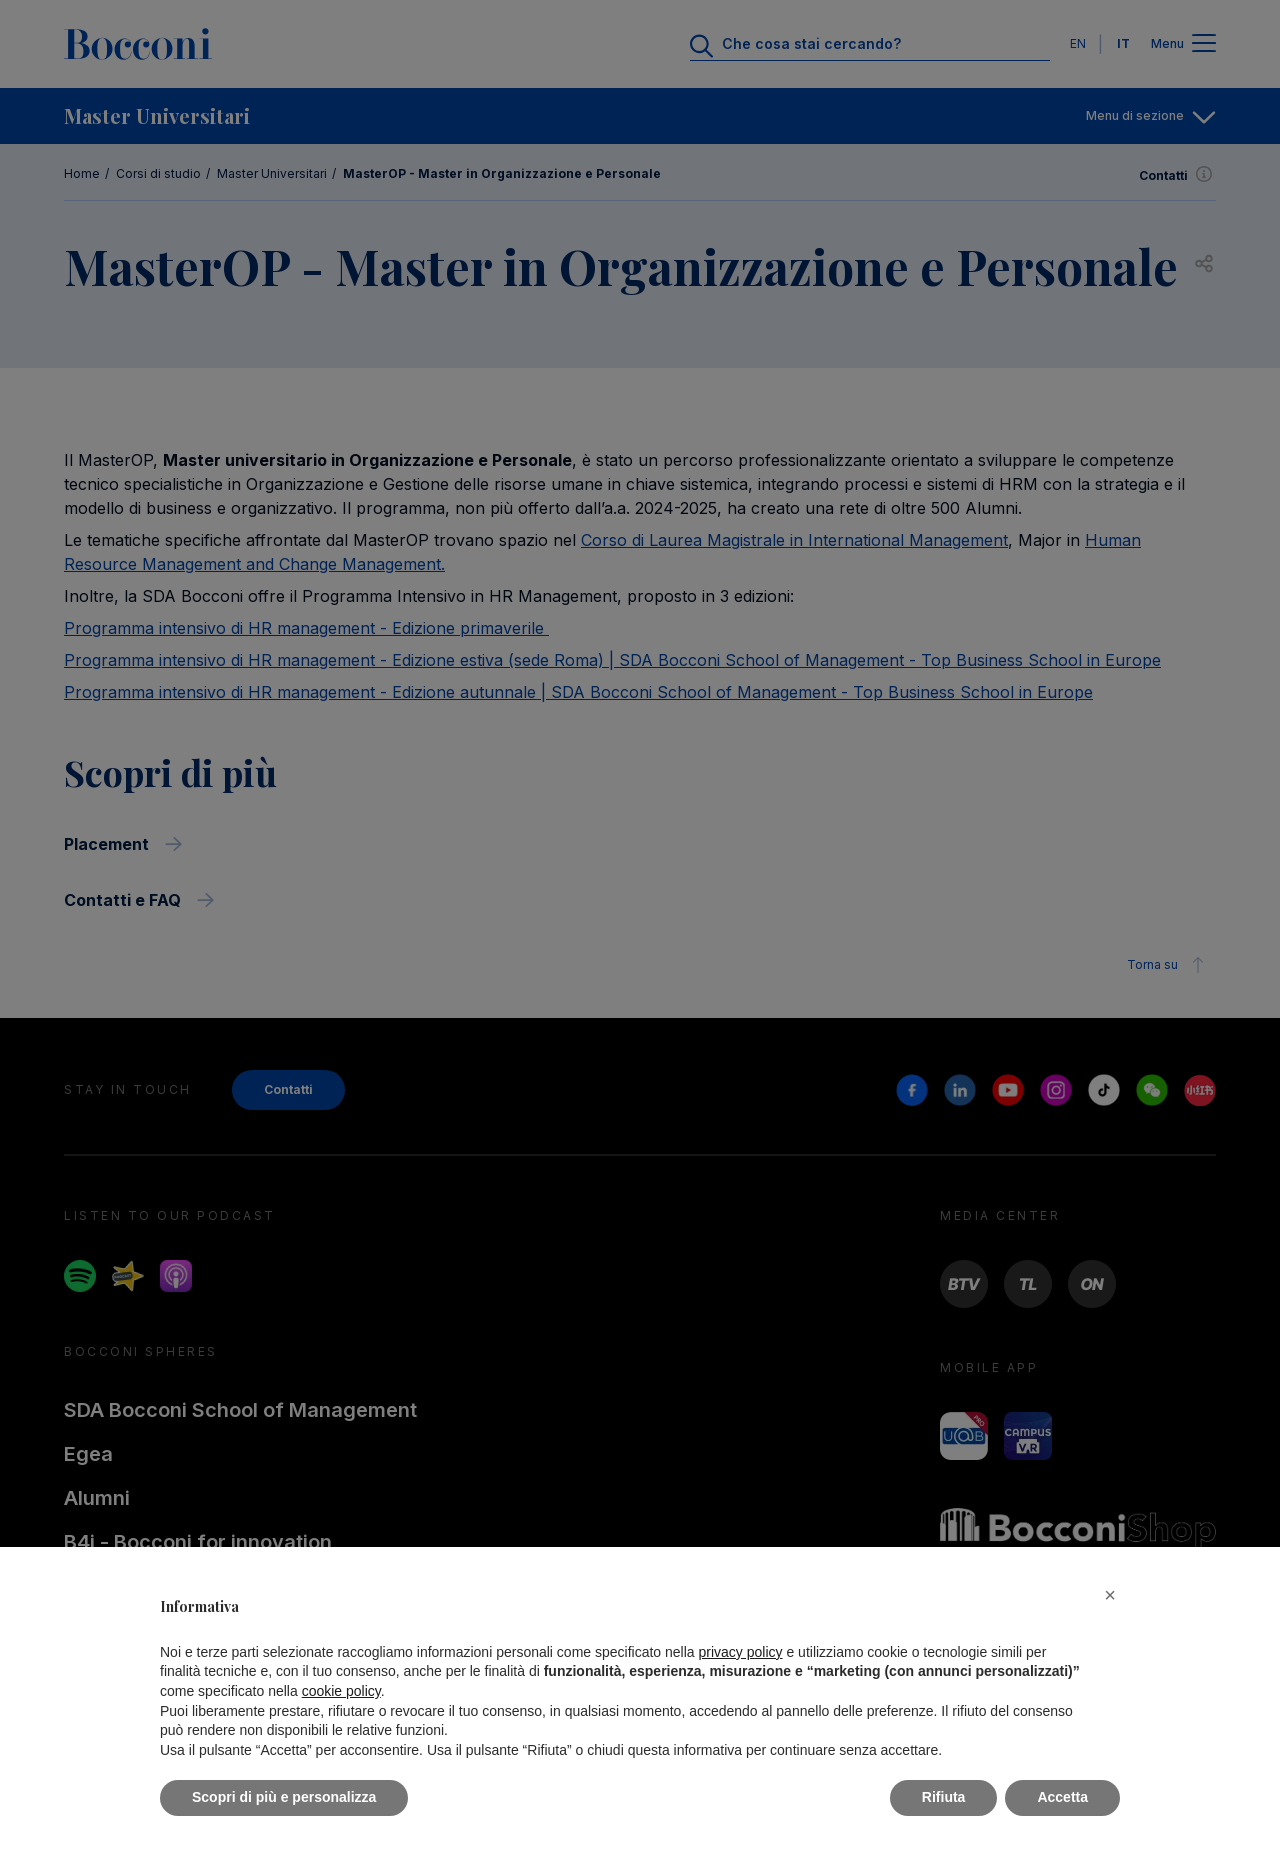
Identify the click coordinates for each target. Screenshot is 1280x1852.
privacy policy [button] (741, 1652)
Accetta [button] (1062, 1797)
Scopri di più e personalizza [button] (284, 1797)
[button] (1110, 1595)
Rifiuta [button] (944, 1797)
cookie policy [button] (341, 1691)
